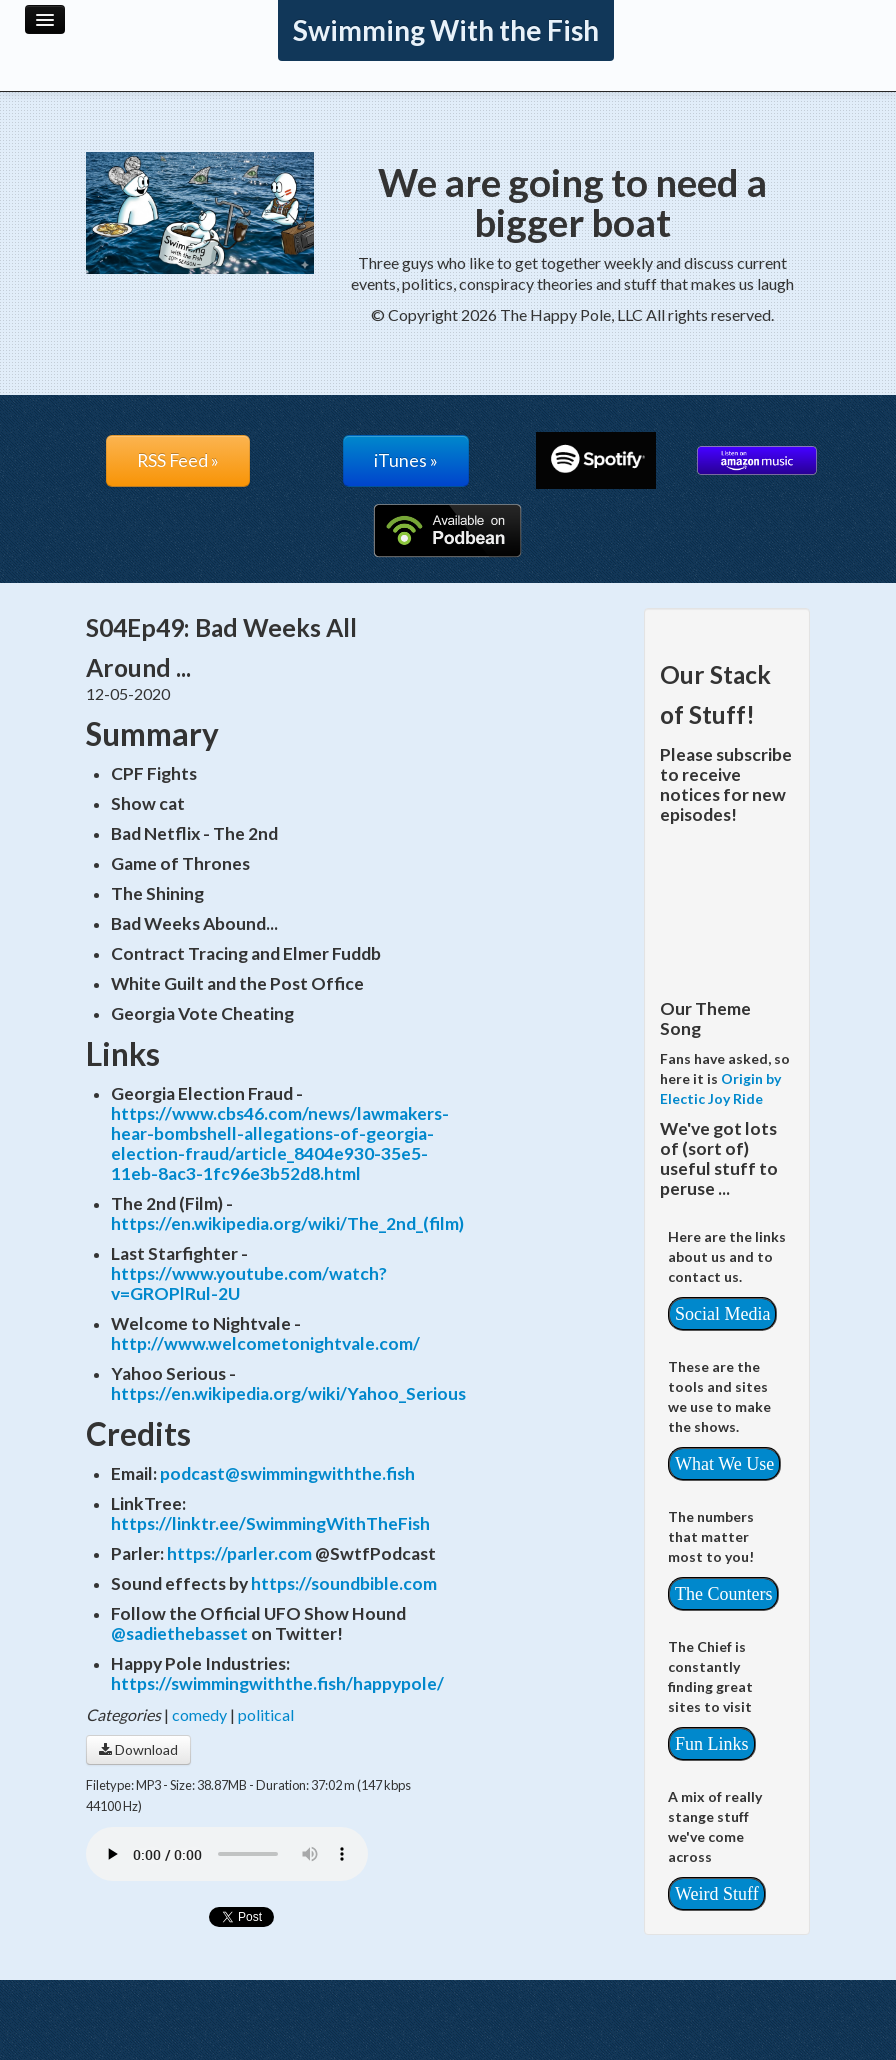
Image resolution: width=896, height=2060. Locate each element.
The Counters (723, 1594)
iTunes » (406, 460)
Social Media (722, 1314)
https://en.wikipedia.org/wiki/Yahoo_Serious (288, 1393)
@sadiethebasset (179, 1633)
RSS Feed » (178, 460)
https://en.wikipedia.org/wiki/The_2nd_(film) (287, 1223)
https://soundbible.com (344, 1583)
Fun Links (712, 1744)
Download (138, 1749)
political (266, 1714)
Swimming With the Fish (446, 30)
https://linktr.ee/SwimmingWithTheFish (270, 1523)
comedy (199, 1714)
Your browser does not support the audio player (227, 1854)
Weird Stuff (717, 1894)
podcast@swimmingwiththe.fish (287, 1473)
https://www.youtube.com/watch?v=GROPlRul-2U (249, 1283)
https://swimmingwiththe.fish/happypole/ (277, 1683)
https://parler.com (239, 1553)
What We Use (724, 1464)
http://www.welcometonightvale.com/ (265, 1343)
